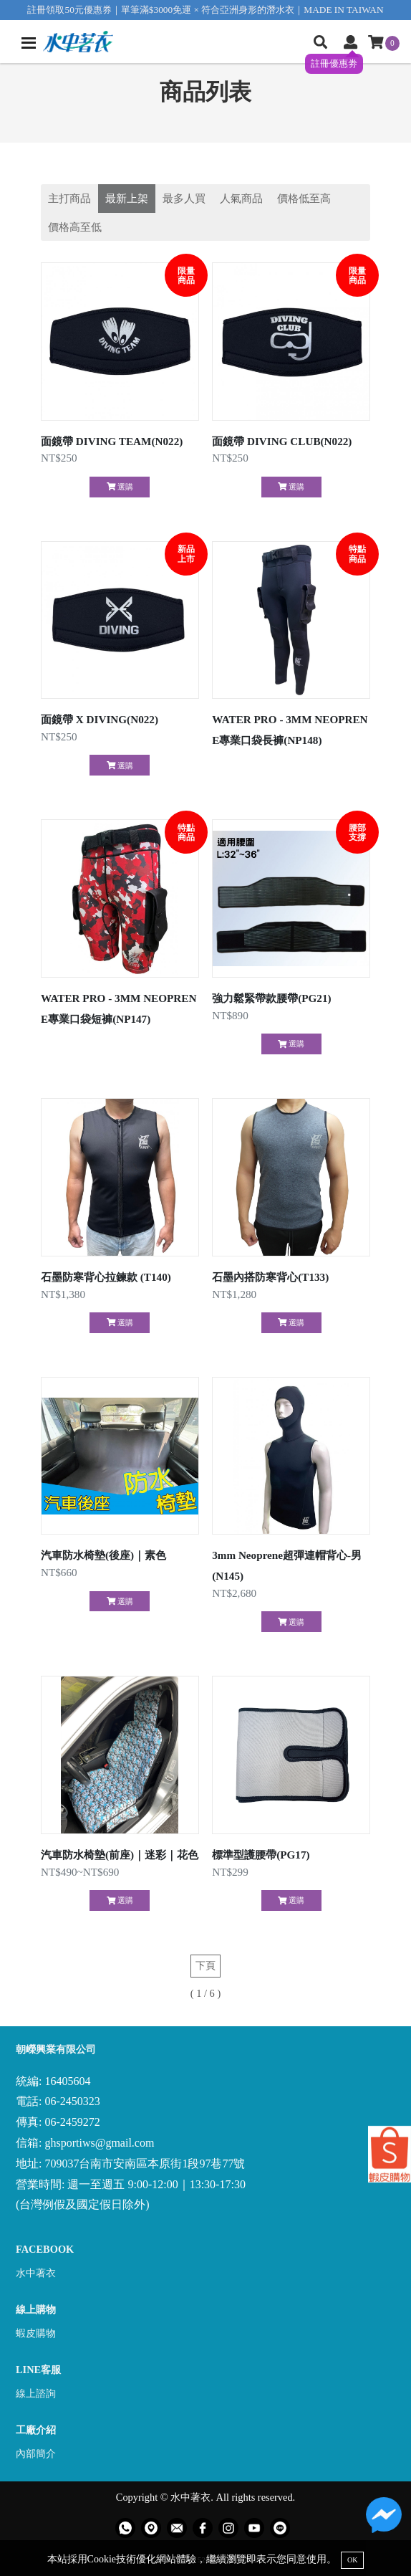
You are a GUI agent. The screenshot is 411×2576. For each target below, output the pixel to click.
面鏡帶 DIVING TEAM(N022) (112, 441)
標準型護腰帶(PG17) (260, 1854)
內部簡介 (36, 2453)
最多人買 (184, 198)
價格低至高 (304, 198)
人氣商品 (241, 198)
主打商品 (69, 198)
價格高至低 (75, 227)
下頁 (205, 1965)
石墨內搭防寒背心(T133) (270, 1277)
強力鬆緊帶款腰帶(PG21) (271, 998)
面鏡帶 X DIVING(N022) (99, 719)
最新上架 (126, 198)
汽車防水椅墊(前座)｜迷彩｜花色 (119, 1854)
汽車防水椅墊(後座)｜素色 (103, 1555)
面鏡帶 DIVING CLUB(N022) (282, 441)
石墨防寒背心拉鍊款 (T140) (106, 1277)
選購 (120, 486)
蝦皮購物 (36, 2333)
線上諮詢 (36, 2393)
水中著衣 (36, 2273)
